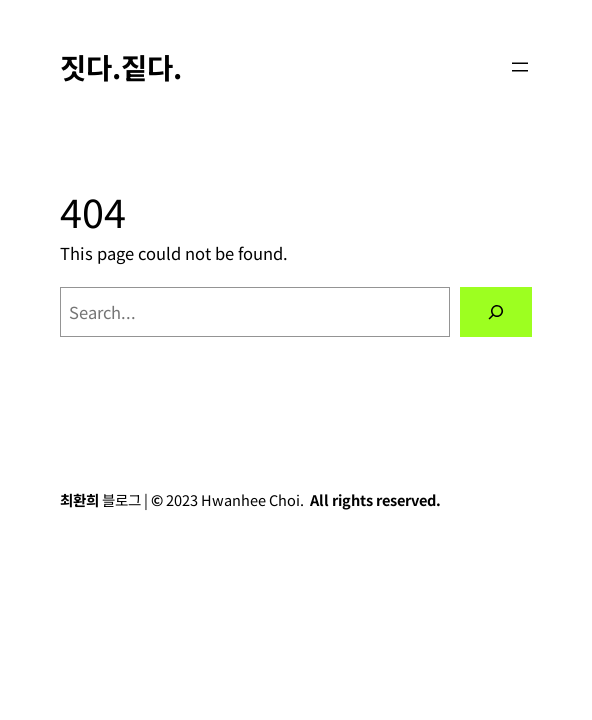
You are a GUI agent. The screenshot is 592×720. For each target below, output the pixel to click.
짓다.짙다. (121, 66)
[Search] (496, 312)
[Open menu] (520, 67)
